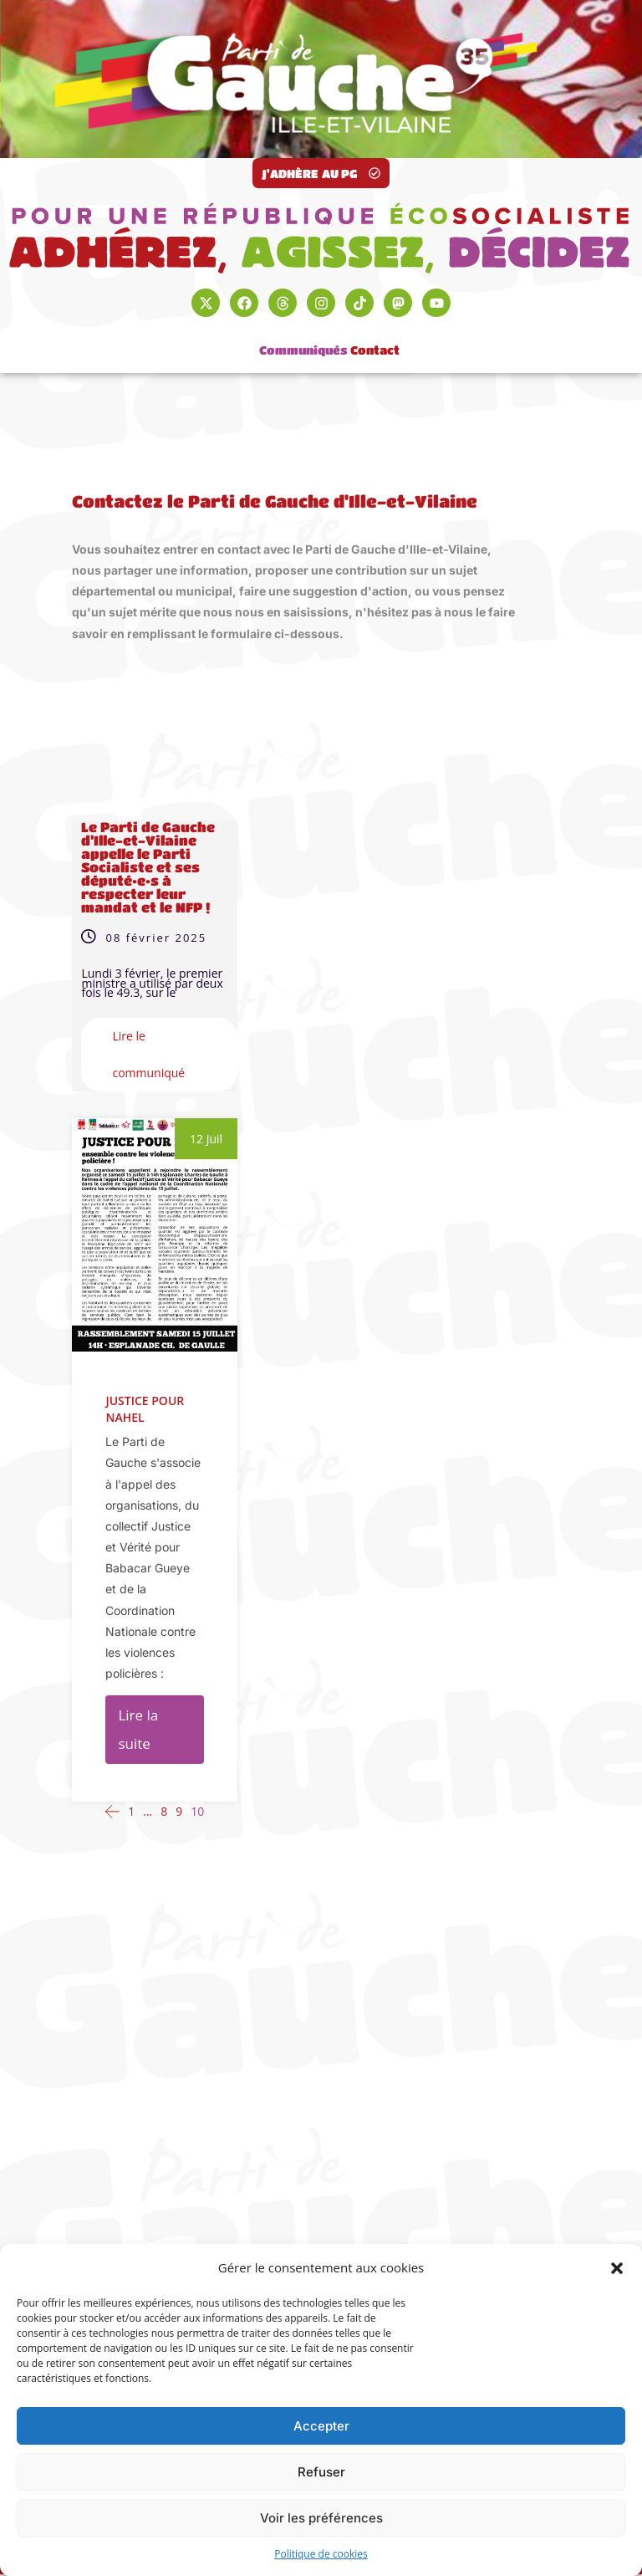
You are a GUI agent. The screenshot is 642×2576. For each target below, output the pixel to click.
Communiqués (303, 339)
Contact (375, 339)
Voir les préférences (321, 2518)
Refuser (321, 2472)
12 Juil (206, 1139)
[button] (617, 2268)
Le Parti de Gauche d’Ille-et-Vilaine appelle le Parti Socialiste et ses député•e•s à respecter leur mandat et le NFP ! (148, 867)
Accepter (321, 2426)
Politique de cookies (321, 2554)
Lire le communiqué (148, 1054)
